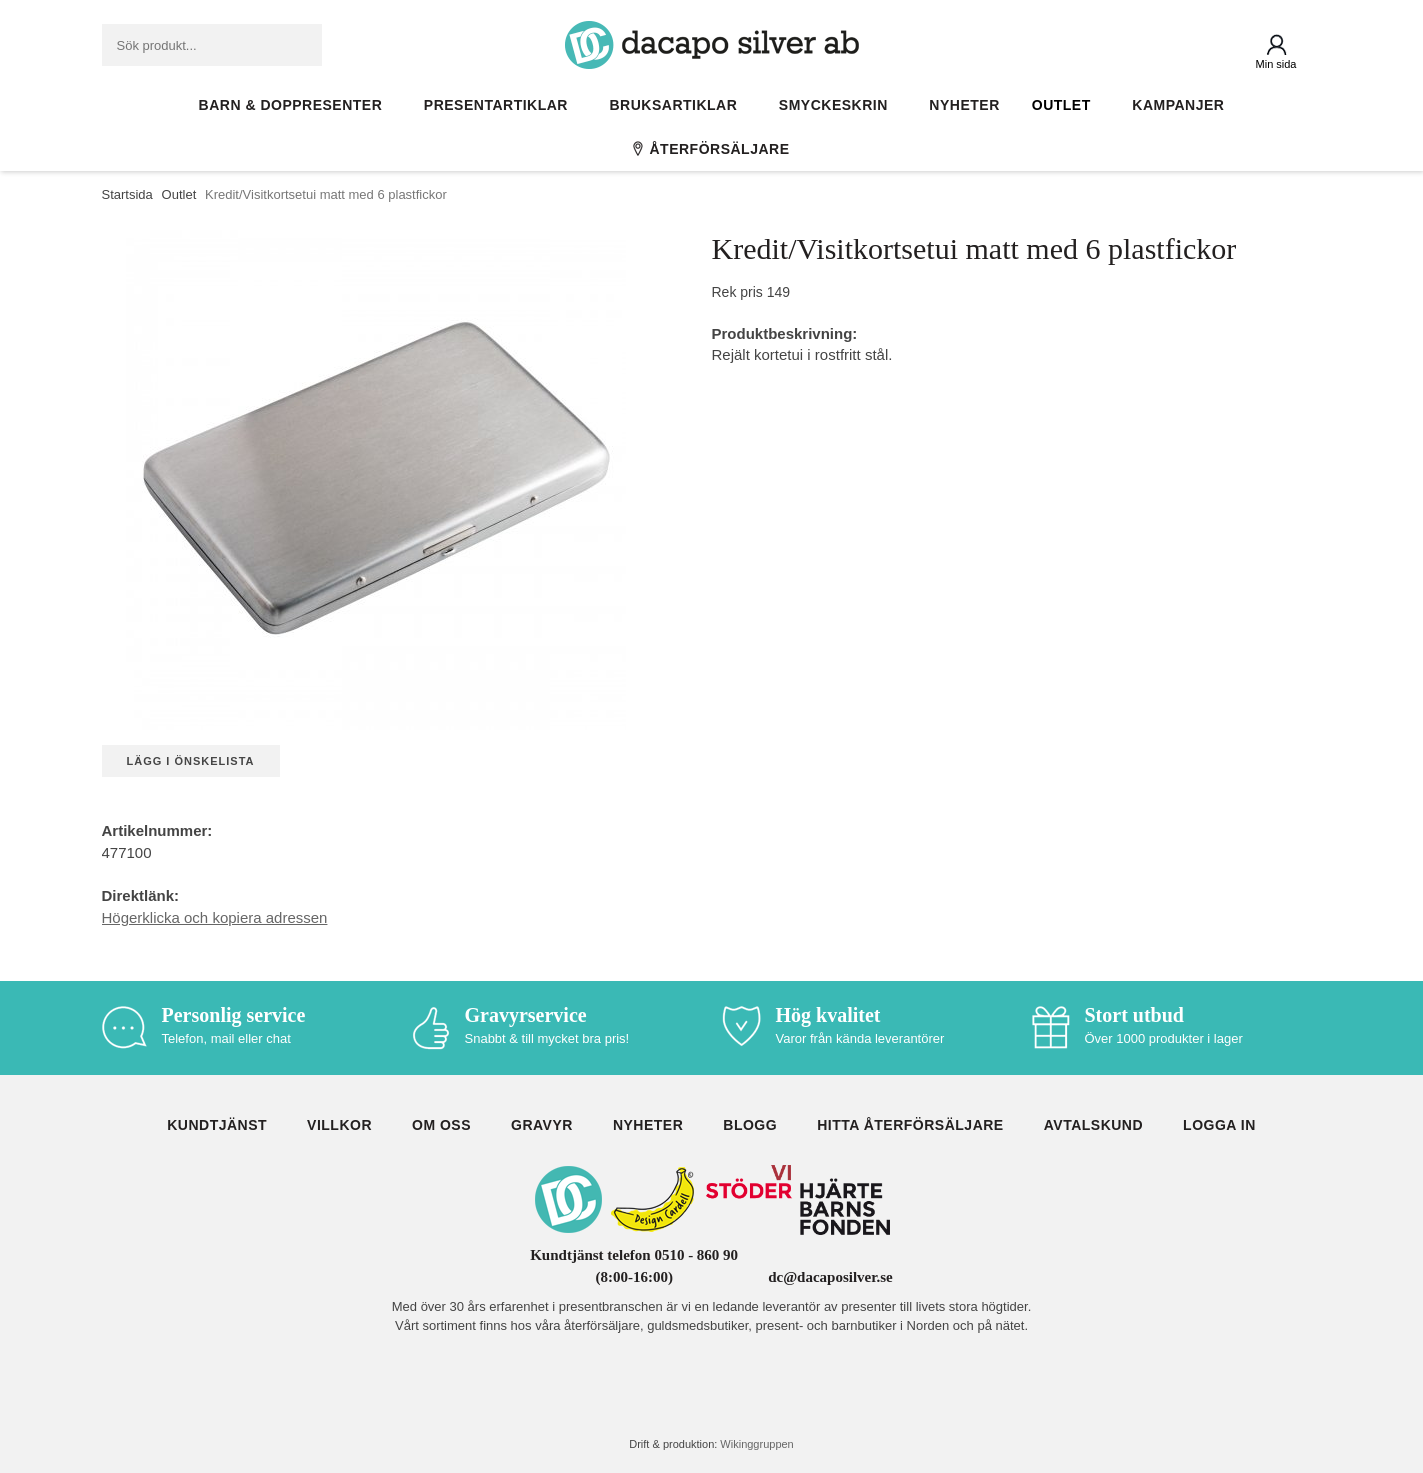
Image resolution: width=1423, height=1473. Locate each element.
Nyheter (964, 105)
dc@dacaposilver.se (830, 1277)
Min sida (1276, 64)
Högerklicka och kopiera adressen (215, 917)
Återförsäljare (711, 149)
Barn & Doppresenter (295, 105)
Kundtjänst (217, 1125)
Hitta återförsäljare (910, 1125)
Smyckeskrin (838, 105)
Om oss (441, 1125)
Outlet (1066, 105)
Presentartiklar (501, 105)
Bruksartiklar (678, 105)
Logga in (1219, 1125)
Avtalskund (1093, 1125)
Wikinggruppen (756, 1444)
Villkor (339, 1125)
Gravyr (542, 1125)
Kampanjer (1178, 105)
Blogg (750, 1125)
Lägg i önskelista (191, 761)
